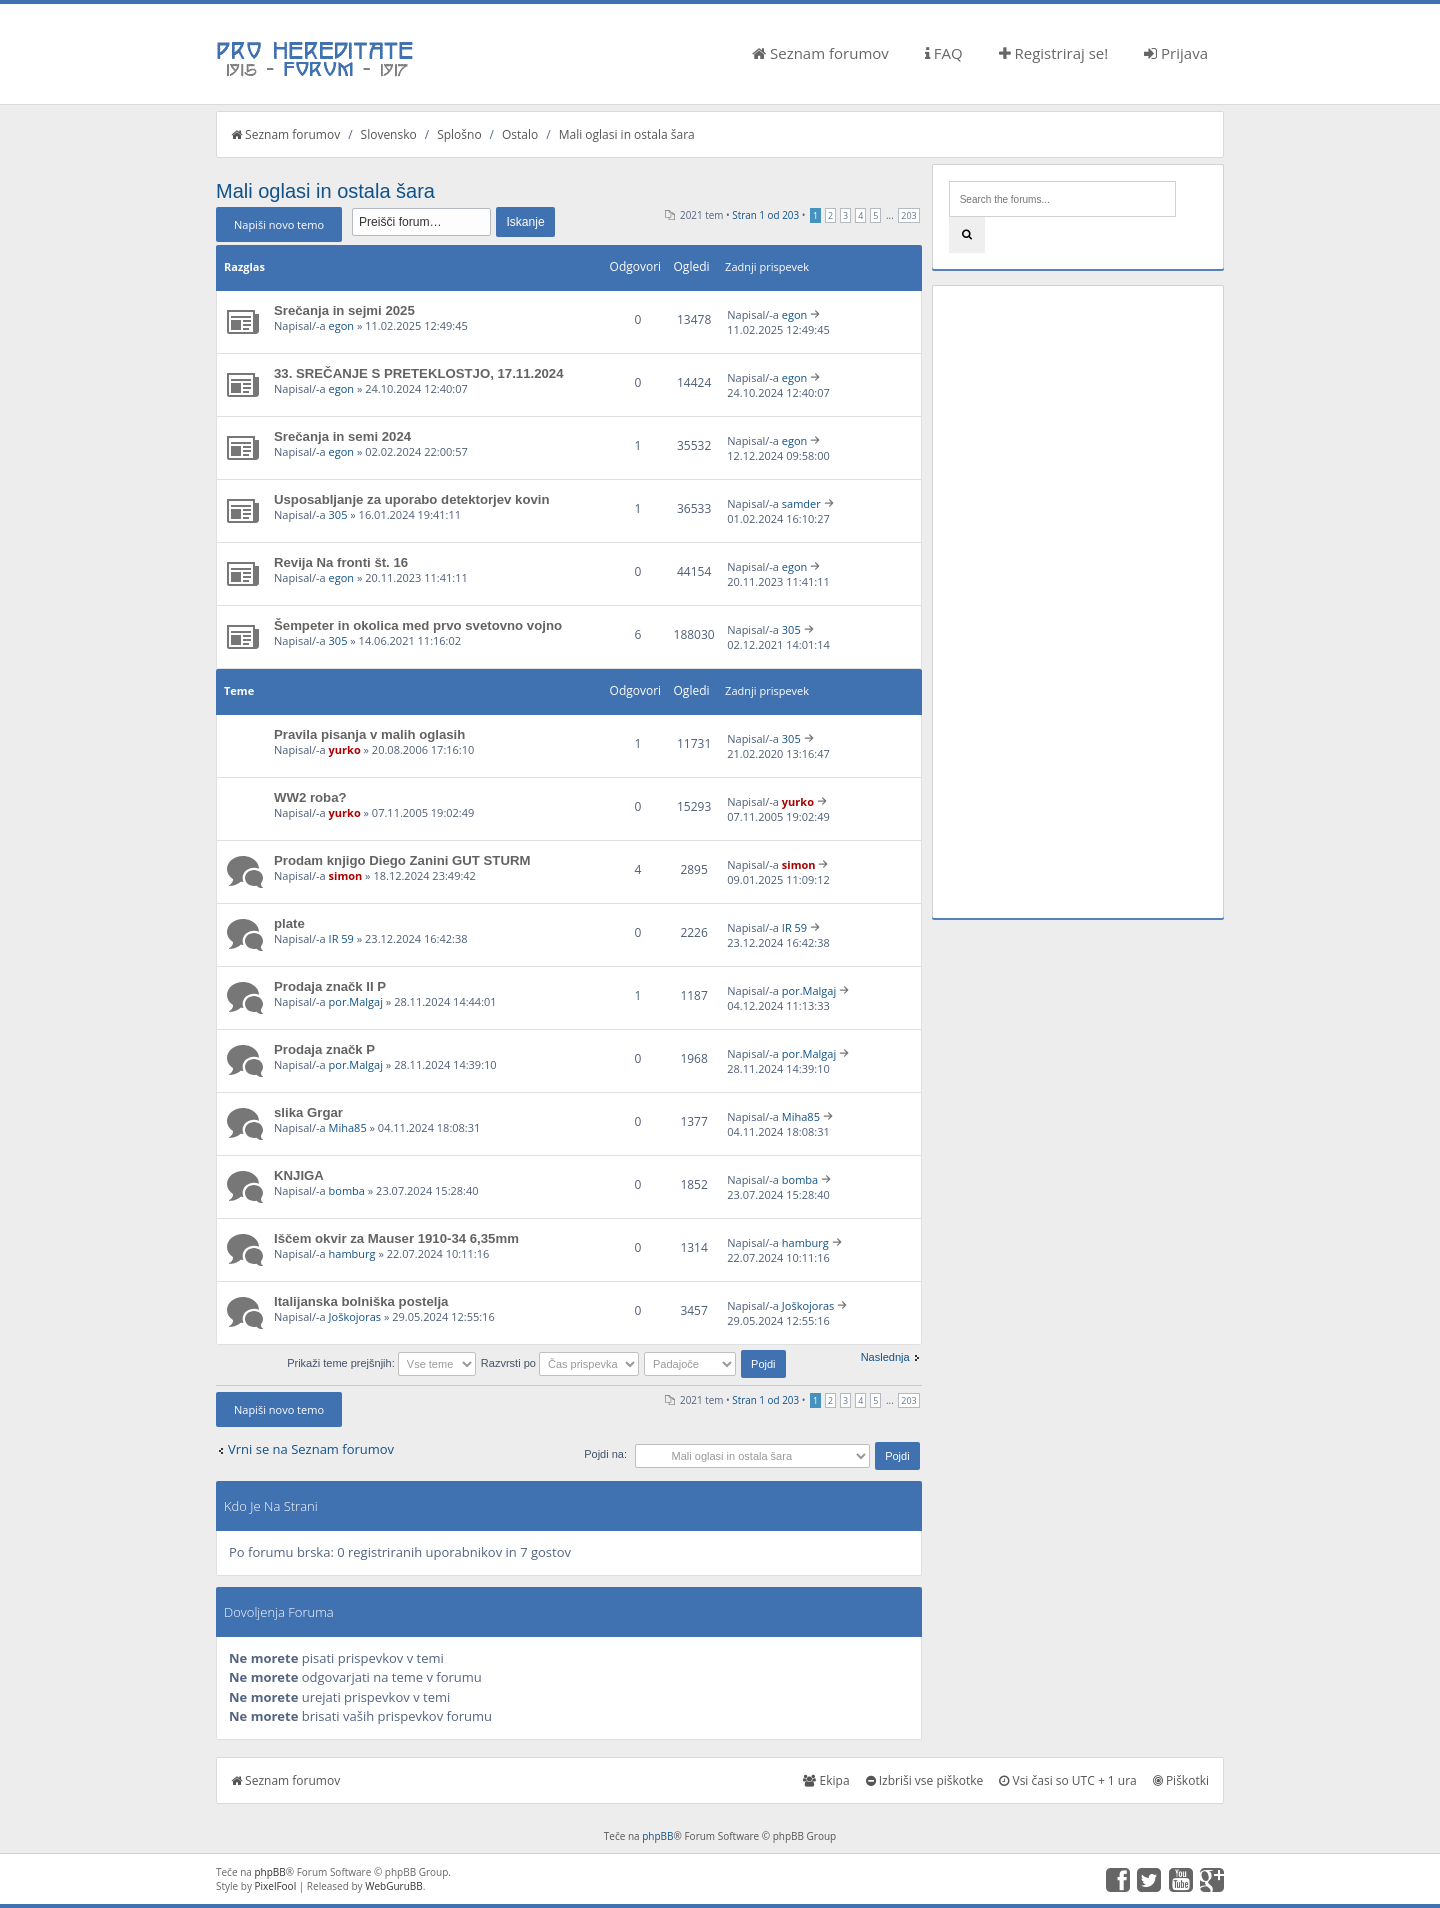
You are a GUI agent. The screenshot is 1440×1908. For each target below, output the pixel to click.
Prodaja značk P (324, 1049)
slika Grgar (308, 1112)
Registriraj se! (1054, 53)
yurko (345, 749)
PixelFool (276, 1886)
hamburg (352, 1253)
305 (338, 514)
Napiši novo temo (279, 224)
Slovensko (389, 134)
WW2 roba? (310, 797)
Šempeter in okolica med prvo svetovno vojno (418, 625)
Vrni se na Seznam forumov (311, 1449)
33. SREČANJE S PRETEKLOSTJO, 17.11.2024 (419, 373)
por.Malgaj (356, 1001)
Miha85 (348, 1127)
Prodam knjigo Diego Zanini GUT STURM (402, 860)
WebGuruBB (394, 1886)
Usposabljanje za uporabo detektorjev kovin (412, 499)
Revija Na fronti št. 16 (341, 562)
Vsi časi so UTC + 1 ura (1067, 1780)
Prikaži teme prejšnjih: (381, 1363)
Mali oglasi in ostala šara (627, 134)
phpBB (657, 1836)
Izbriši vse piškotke (925, 1780)
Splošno (459, 134)
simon (346, 875)
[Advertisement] (1078, 602)
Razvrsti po (560, 1363)
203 (908, 215)
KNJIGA (299, 1175)
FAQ (944, 53)
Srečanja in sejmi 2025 (344, 310)
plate (289, 923)
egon (342, 325)
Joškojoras (355, 1316)
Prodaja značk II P (330, 986)
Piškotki (1181, 1780)
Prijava (1176, 53)
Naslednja (885, 1357)
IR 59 (341, 938)
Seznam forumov (820, 53)
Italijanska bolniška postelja (361, 1301)
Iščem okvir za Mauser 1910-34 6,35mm (396, 1238)
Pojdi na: (605, 1454)
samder (801, 503)
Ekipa (826, 1780)
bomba (347, 1190)
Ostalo (520, 134)
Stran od (765, 215)
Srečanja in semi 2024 (342, 436)
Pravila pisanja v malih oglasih (369, 734)
